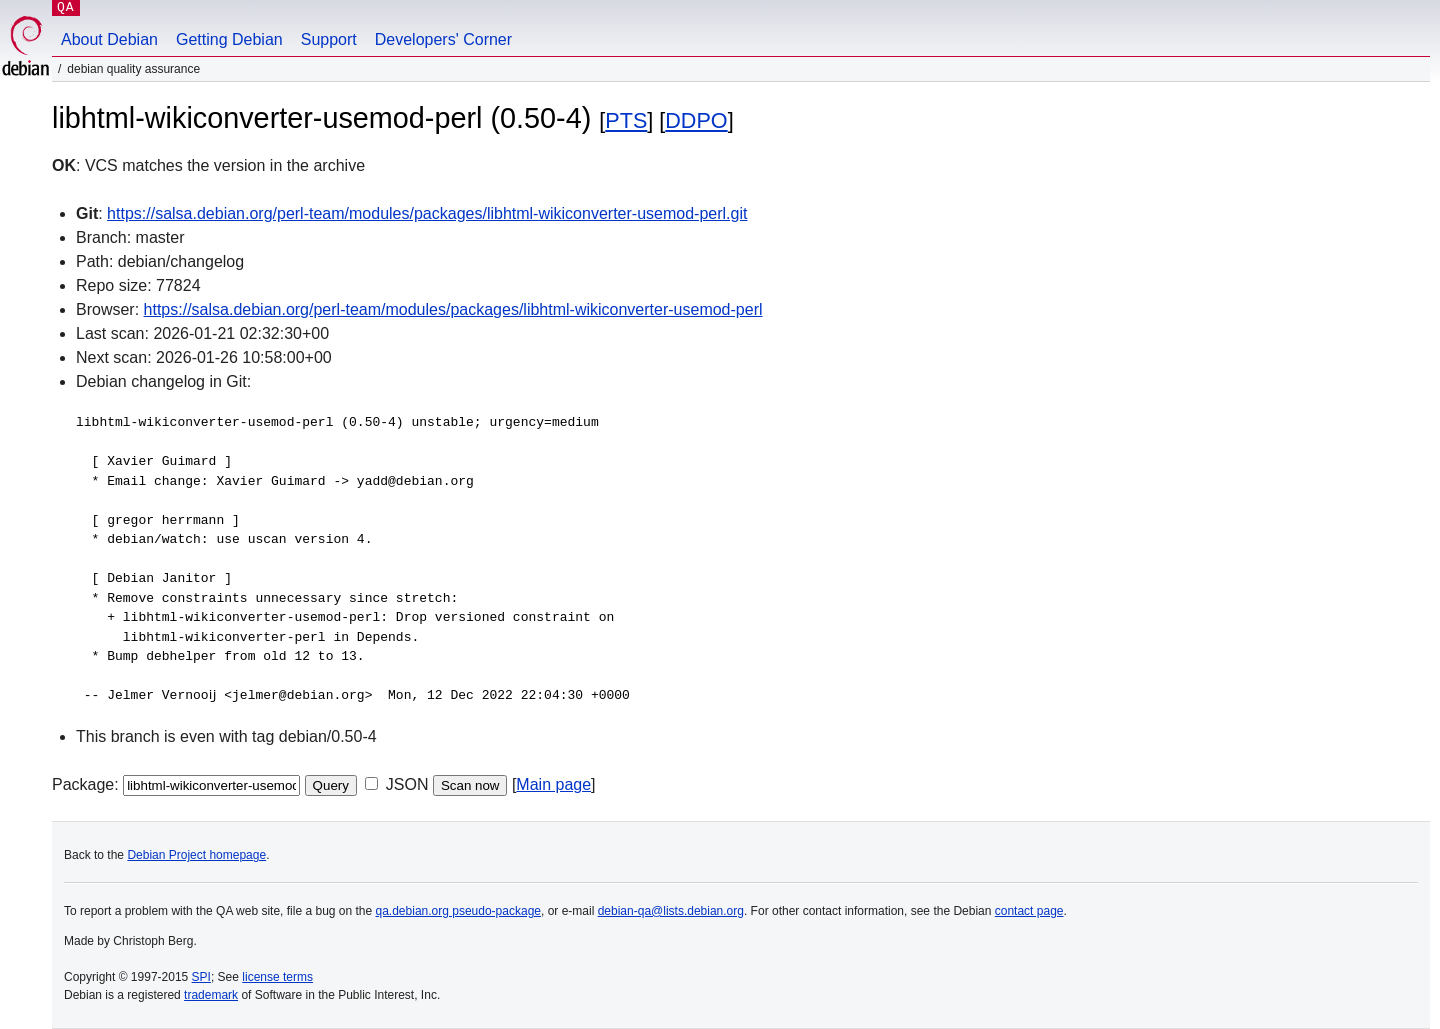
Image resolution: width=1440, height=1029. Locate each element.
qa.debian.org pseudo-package (458, 911)
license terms (277, 977)
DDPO (696, 120)
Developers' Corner (443, 39)
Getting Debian (229, 39)
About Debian (109, 39)
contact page (1029, 911)
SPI (201, 977)
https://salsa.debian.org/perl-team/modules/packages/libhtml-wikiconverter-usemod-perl (453, 309)
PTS (626, 120)
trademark (211, 995)
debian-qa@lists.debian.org (671, 911)
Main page (553, 784)
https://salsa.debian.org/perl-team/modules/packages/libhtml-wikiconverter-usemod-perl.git (427, 213)
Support (329, 39)
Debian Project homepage (196, 855)
